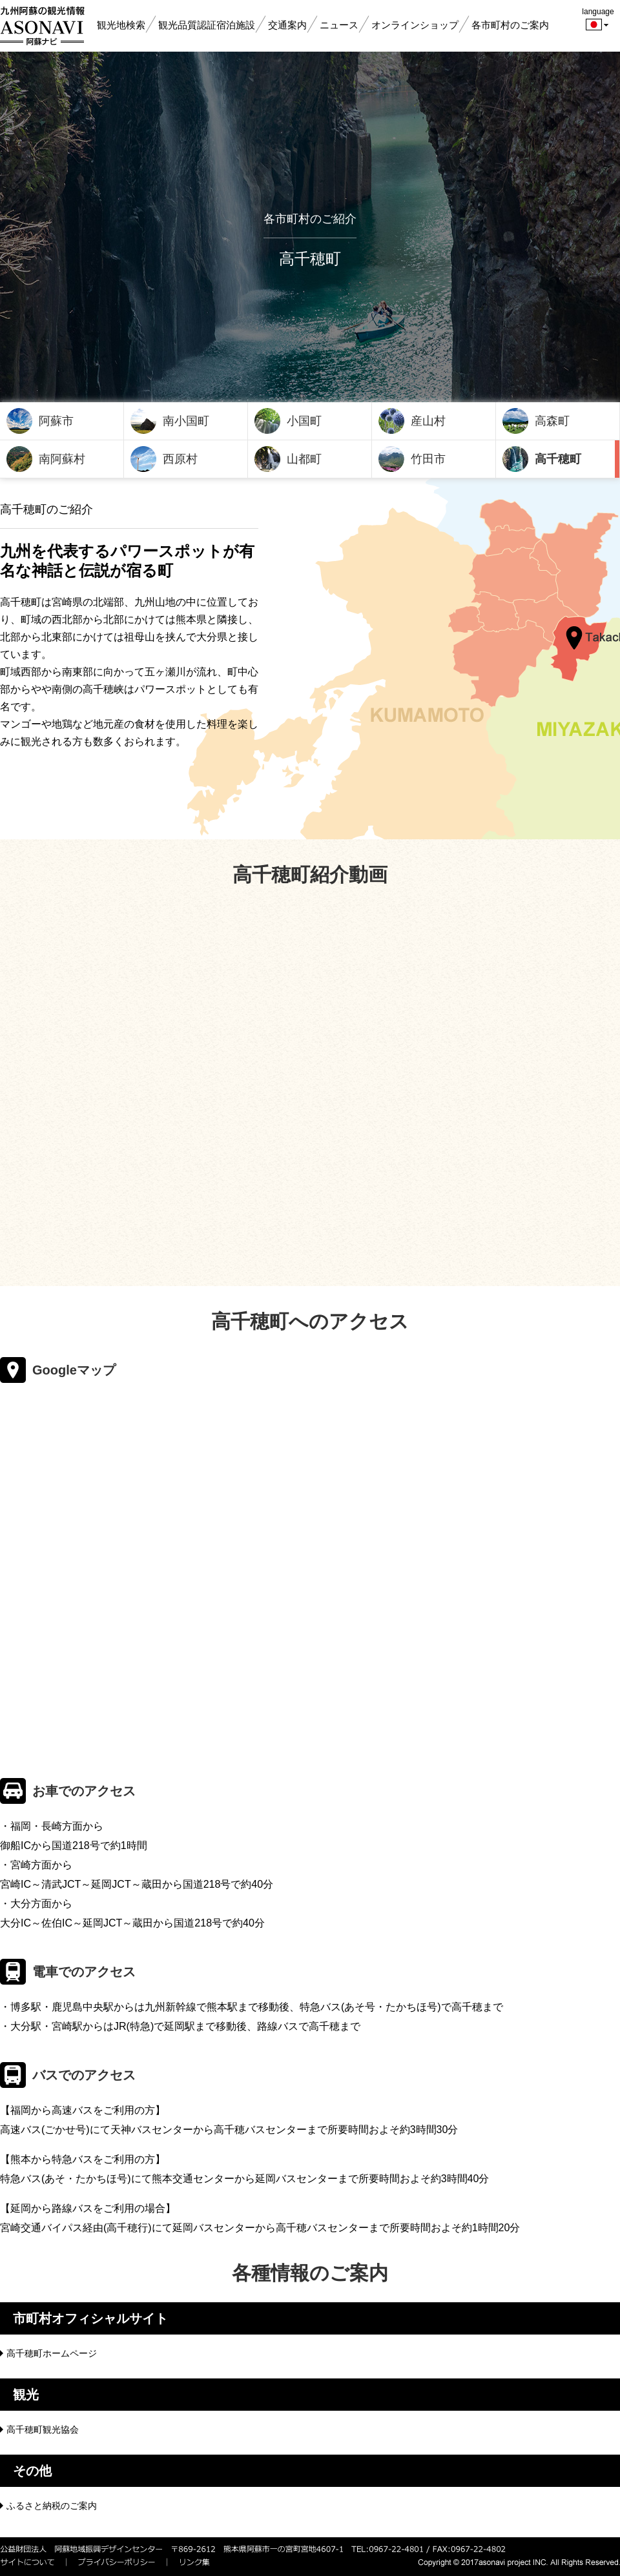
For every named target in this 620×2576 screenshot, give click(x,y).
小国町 (304, 420)
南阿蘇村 (62, 459)
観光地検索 (121, 24)
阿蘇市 (56, 420)
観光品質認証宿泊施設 (206, 24)
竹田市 (428, 459)
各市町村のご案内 (510, 24)
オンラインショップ (415, 24)
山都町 (304, 459)
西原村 (180, 459)
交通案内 (287, 24)
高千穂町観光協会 (42, 2429)
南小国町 (186, 420)
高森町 (552, 420)
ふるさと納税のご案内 (51, 2505)
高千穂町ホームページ (51, 2353)
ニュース (339, 24)
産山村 (428, 420)
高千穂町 (558, 459)
